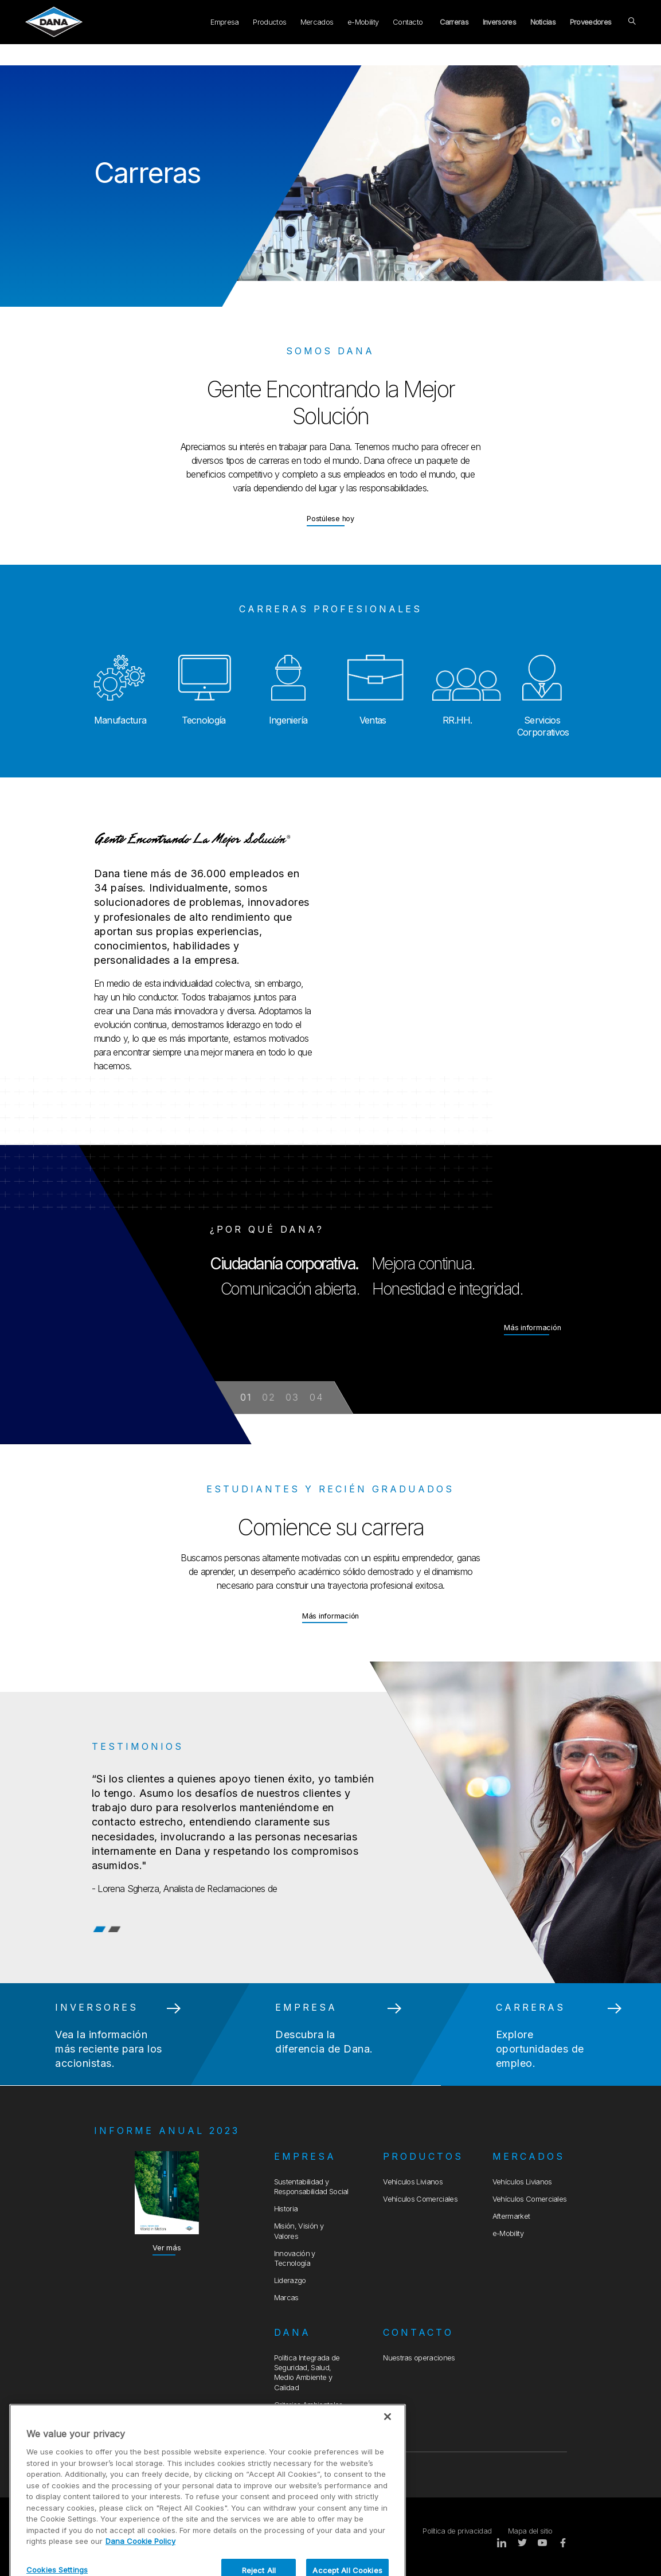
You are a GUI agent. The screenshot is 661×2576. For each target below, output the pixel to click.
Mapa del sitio (530, 2531)
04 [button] (316, 1397)
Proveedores (591, 22)
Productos (269, 22)
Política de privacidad (457, 2531)
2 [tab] (114, 1929)
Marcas (286, 2297)
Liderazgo (290, 2280)
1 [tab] (99, 1929)
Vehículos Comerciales (420, 2199)
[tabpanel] (330, 1822)
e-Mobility (362, 22)
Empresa (224, 22)
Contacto (408, 22)
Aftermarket (511, 2216)
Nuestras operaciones (419, 2358)
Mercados (317, 22)
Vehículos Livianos (413, 2182)
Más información (532, 1329)
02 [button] (269, 1397)
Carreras (454, 22)
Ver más (166, 2247)
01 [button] (246, 1397)
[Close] (387, 2465)
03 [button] (292, 1397)
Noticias (543, 22)
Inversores (499, 22)
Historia (286, 2208)
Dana (292, 2332)
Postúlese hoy (330, 518)
